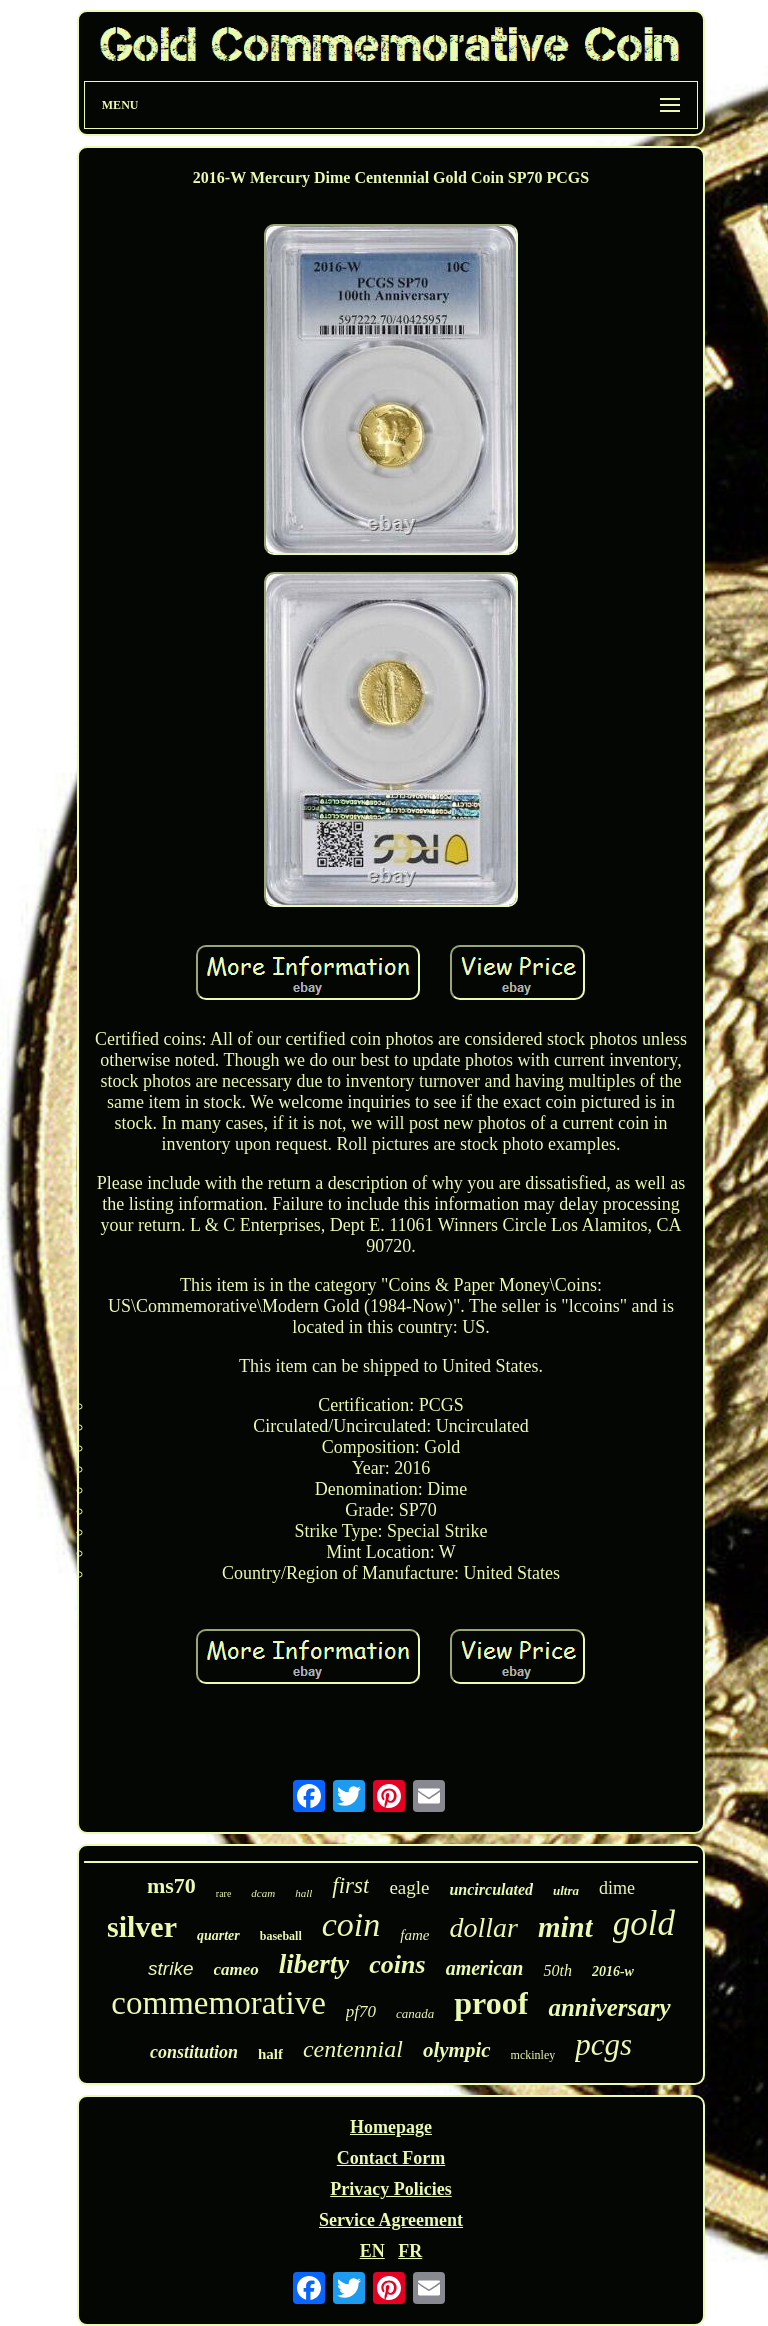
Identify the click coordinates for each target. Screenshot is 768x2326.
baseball (281, 1936)
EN (372, 2251)
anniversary (609, 2007)
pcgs (603, 2044)
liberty (314, 1964)
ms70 (171, 1885)
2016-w (613, 1971)
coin (351, 1924)
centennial (353, 2049)
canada (415, 2013)
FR (410, 2251)
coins (397, 1964)
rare (224, 1893)
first (350, 1885)
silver (142, 1926)
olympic (457, 2050)
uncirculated (491, 1889)
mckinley (533, 2055)
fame (414, 1935)
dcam (263, 1893)
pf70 (361, 2011)
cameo (236, 1969)
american (485, 1968)
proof (491, 2003)
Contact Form (391, 2158)
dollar (483, 1927)
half (270, 2054)
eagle (409, 1887)
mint (565, 1927)
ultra (566, 1890)
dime (617, 1888)
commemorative (218, 2003)
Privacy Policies (390, 2189)
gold (644, 1923)
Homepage (391, 2127)
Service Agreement (391, 2220)
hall (303, 1893)
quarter (218, 1935)
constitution (194, 2052)
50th (557, 1970)
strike (170, 1968)
